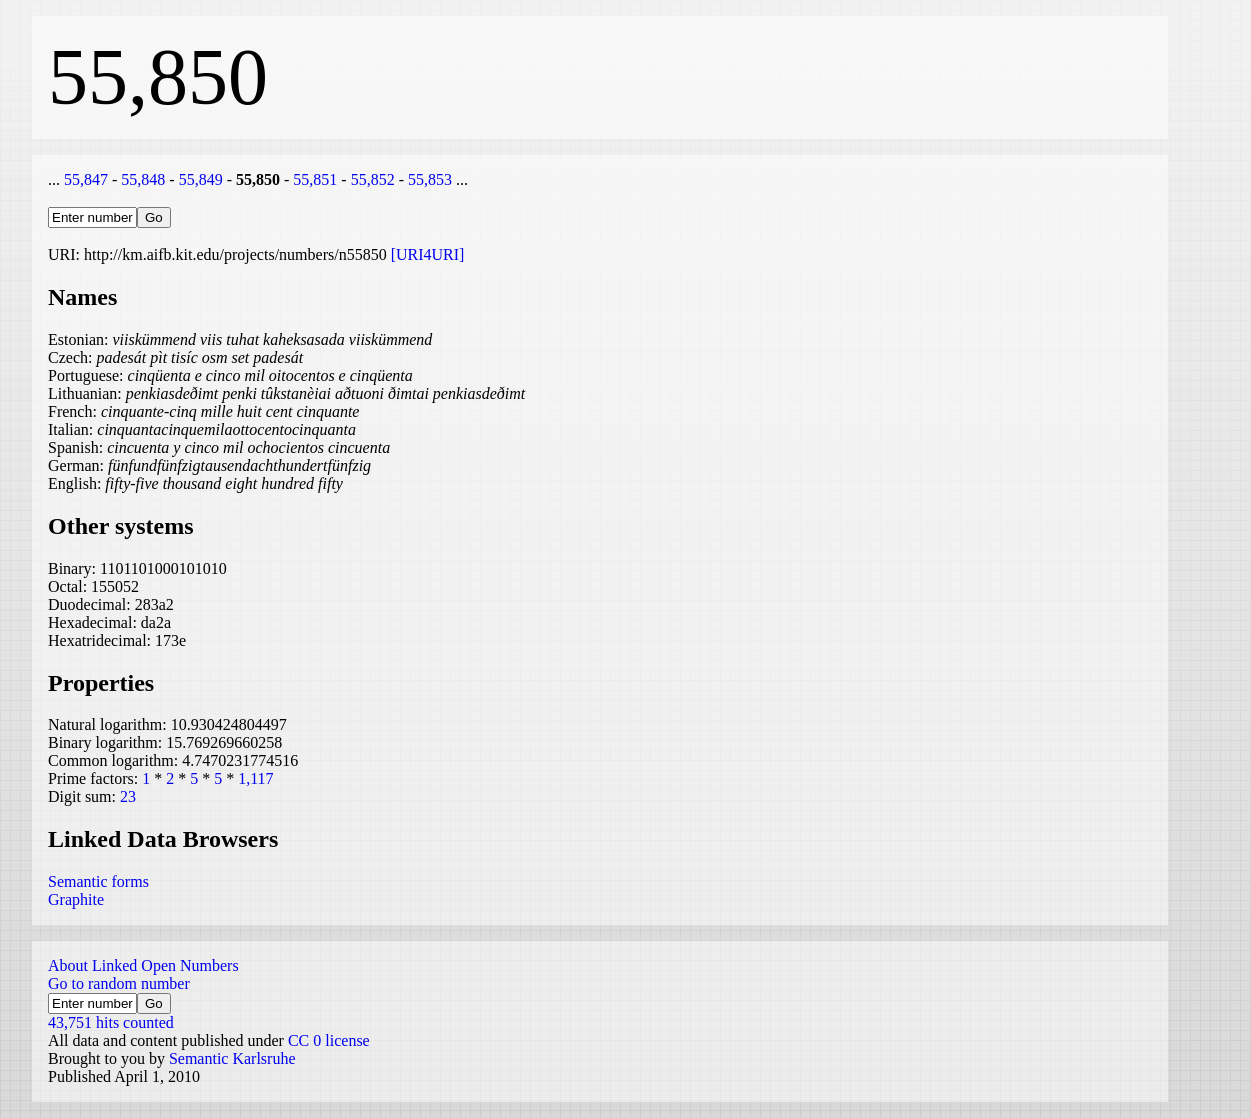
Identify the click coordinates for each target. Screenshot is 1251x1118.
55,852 (373, 179)
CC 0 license (329, 1040)
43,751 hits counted (111, 1022)
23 (128, 796)
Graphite (76, 899)
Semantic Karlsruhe (232, 1058)
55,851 (315, 179)
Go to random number (119, 983)
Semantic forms (98, 881)
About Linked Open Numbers (143, 965)
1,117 (255, 778)
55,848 (143, 179)
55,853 (430, 179)
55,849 (201, 179)
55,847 (86, 179)
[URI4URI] (428, 254)
